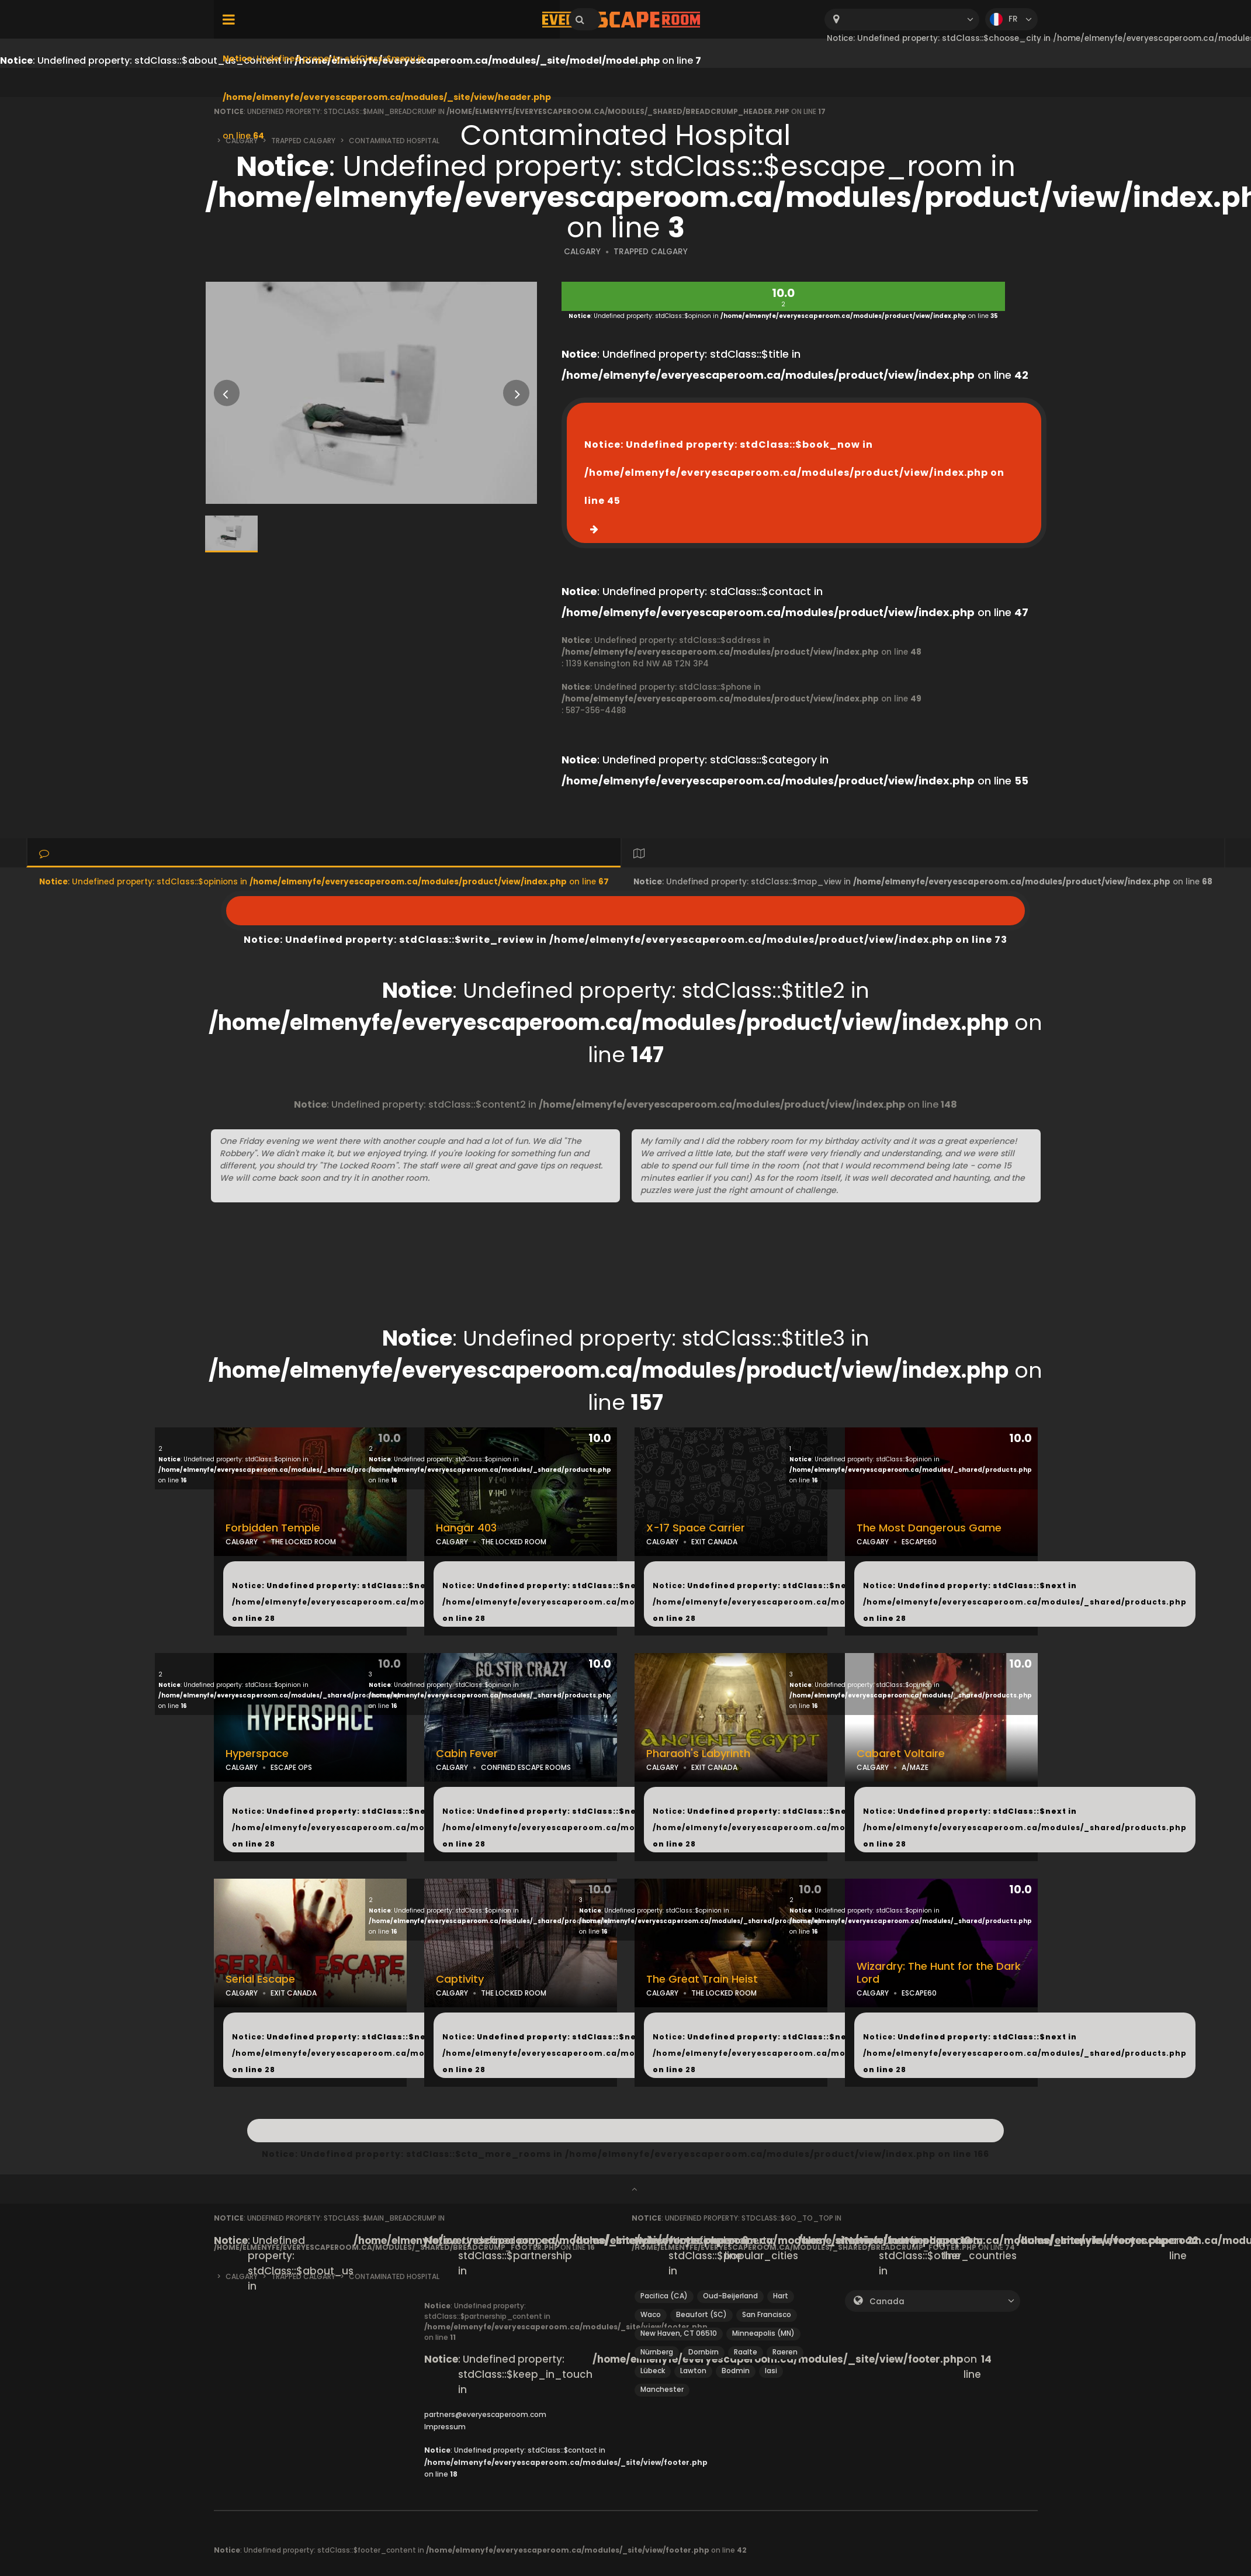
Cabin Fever (467, 1753)
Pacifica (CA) (664, 2296)
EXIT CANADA (714, 1542)
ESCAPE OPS (291, 1767)
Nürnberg (656, 2352)
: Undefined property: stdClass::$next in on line (394, 1602)
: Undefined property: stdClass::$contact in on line (566, 2462)
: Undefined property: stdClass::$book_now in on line (794, 472)
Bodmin (736, 2371)
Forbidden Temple (273, 1528)
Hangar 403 (466, 1528)
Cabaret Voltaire (901, 1753)
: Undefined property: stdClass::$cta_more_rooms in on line (626, 2130)
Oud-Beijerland (730, 2296)
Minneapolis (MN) (763, 2333)
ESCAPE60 (919, 1542)
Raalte (745, 2352)
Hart (780, 2296)
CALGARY (582, 251)
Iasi (771, 2371)
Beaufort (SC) (701, 2314)
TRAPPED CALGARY (651, 251)
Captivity (460, 1979)
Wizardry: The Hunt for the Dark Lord (939, 1973)
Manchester (662, 2389)
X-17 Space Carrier (695, 1528)
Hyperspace (257, 1753)
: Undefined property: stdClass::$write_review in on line (625, 911)
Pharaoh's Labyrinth (698, 1753)
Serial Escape (260, 1979)
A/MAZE (915, 1767)
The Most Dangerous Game (929, 1528)
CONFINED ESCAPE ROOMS (526, 1767)
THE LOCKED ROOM (303, 1542)
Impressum (445, 2427)
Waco (650, 2314)
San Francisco (766, 2314)
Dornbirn (703, 2352)
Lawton (693, 2371)
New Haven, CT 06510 (678, 2333)
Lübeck (652, 2371)
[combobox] (901, 19)
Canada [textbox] (887, 2301)
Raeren (785, 2352)
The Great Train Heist (702, 1979)
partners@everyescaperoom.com (485, 2414)
